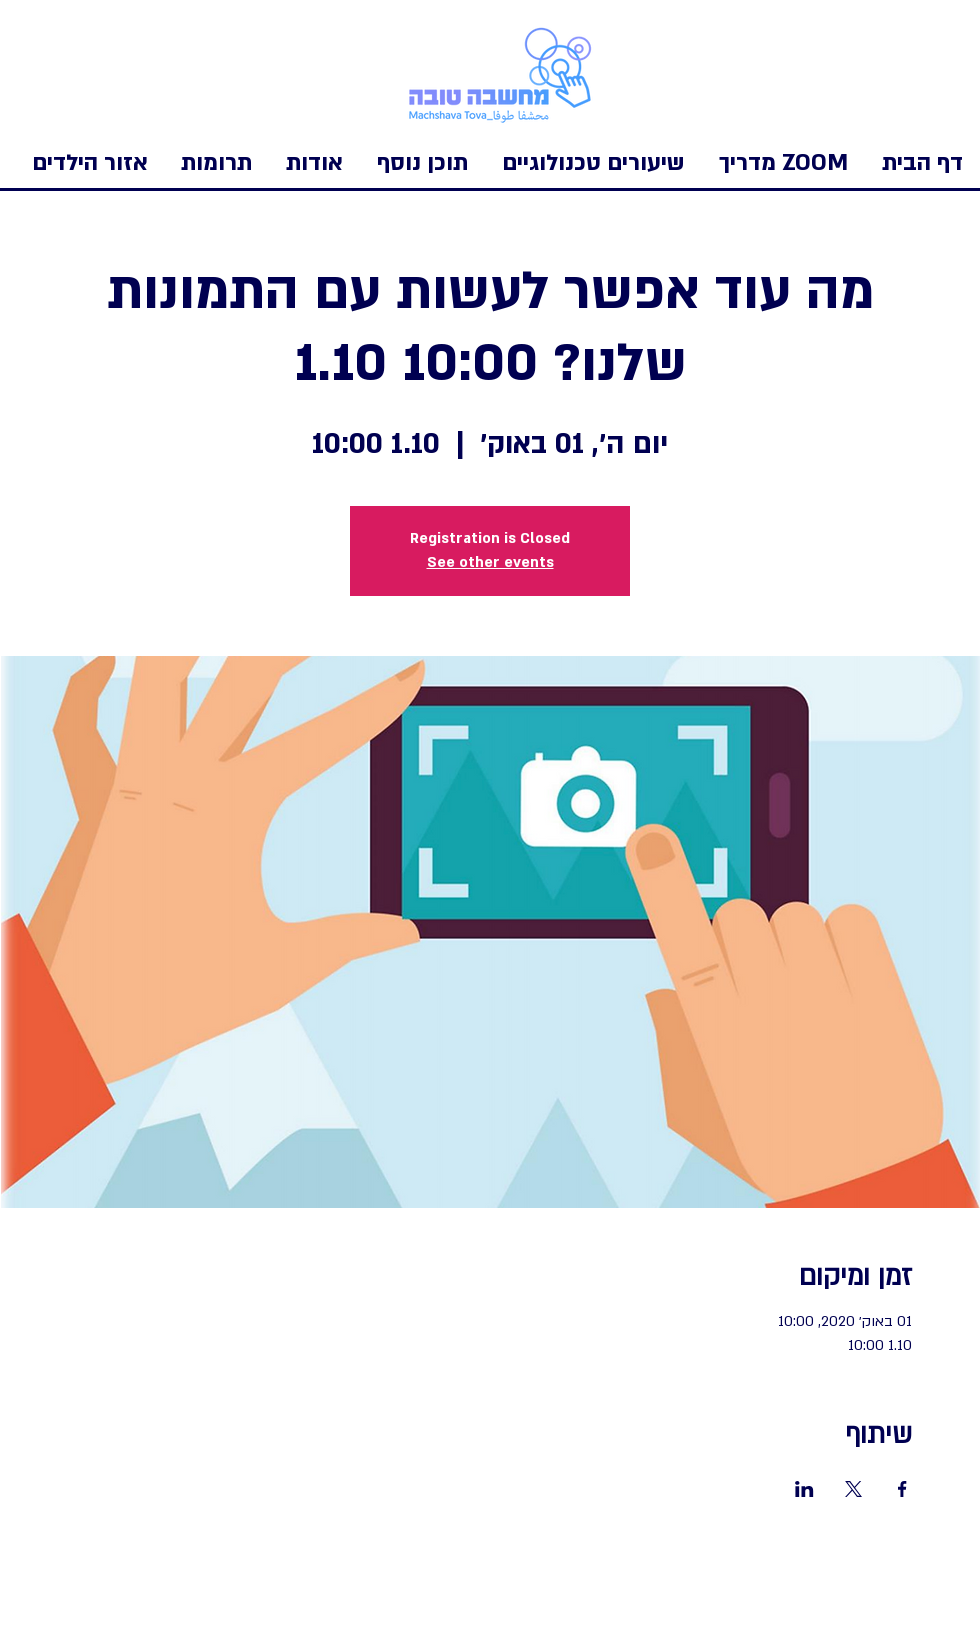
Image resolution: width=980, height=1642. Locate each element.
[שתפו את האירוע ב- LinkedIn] (804, 1489)
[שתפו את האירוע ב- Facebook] (902, 1489)
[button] (90, 163)
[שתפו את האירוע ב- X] (853, 1489)
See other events (490, 562)
